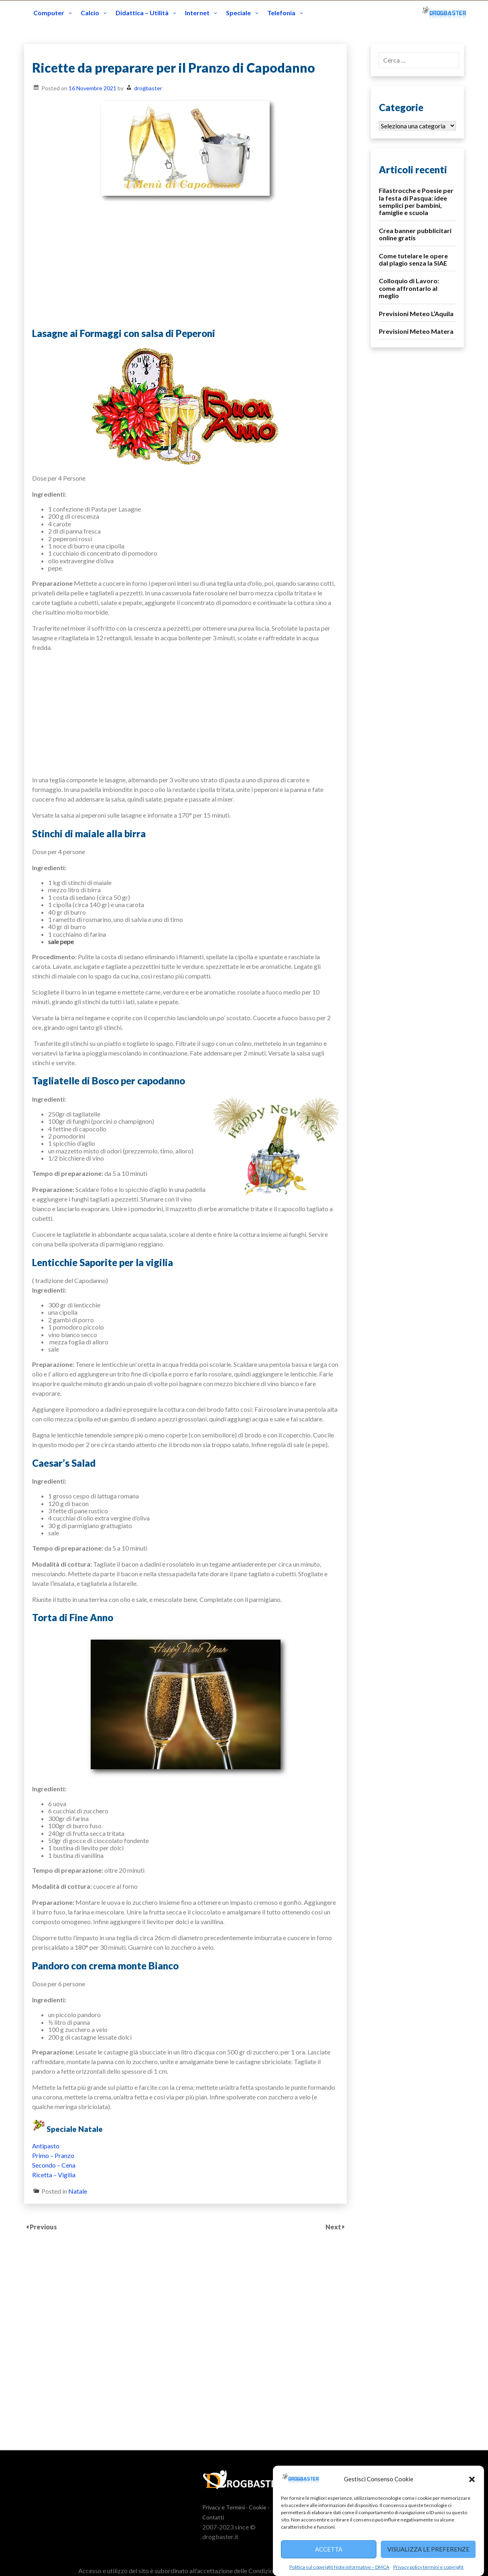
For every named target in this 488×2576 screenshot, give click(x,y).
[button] (472, 2479)
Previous (43, 2227)
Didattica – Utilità (142, 12)
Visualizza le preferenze (428, 2549)
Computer (48, 12)
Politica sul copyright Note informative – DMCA (339, 2567)
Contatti (213, 2517)
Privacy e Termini (223, 2507)
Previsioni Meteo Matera (416, 331)
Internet (197, 12)
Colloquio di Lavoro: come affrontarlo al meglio (409, 288)
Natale (77, 2191)
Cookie (257, 2507)
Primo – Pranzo (53, 2155)
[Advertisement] (185, 263)
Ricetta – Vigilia (53, 2174)
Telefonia (281, 12)
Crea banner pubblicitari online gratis (415, 234)
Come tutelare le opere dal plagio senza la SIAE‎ (413, 259)
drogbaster (148, 88)
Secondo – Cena (53, 2165)
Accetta (328, 2549)
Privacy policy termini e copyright (428, 2567)
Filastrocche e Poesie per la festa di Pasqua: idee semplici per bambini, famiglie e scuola (416, 201)
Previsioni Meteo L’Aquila (416, 313)
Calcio (90, 12)
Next (333, 2227)
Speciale (238, 12)
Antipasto (45, 2146)
